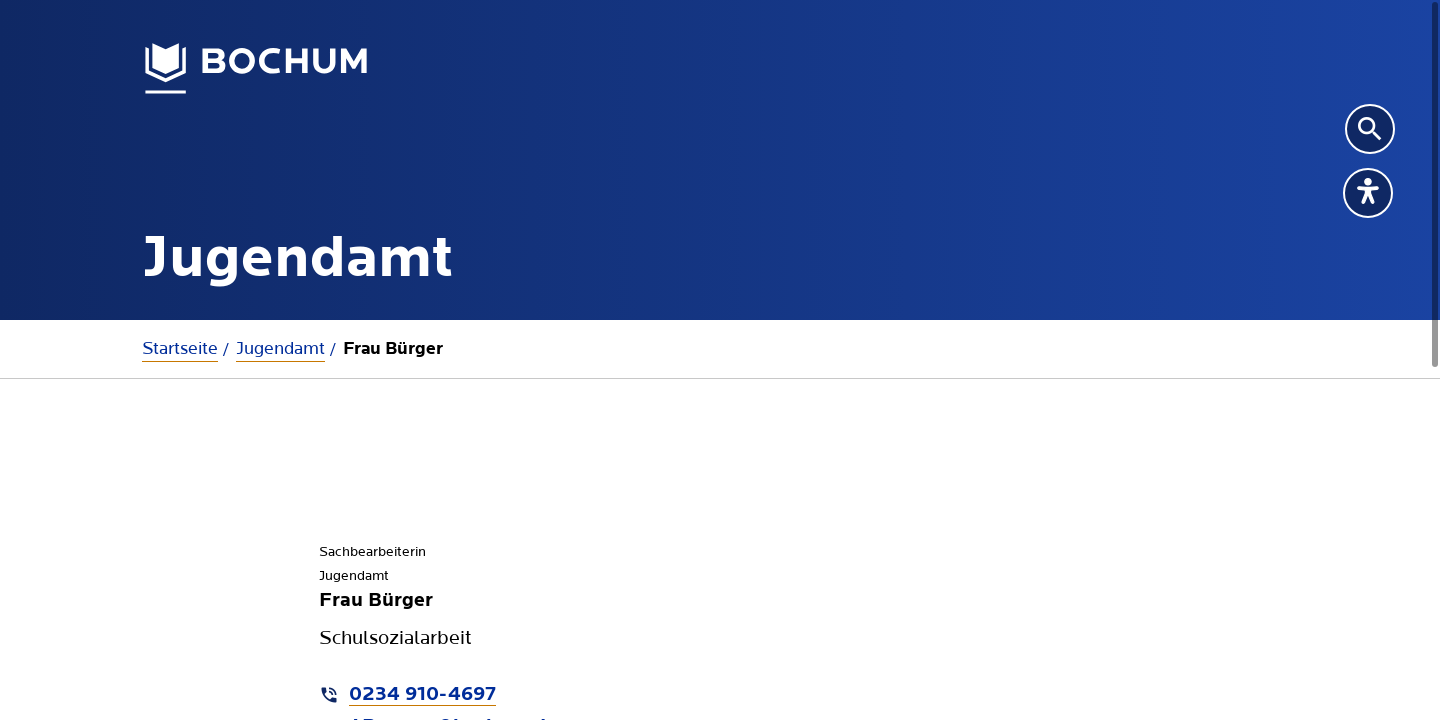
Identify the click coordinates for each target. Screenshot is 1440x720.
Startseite (180, 348)
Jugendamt (280, 348)
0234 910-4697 (422, 695)
